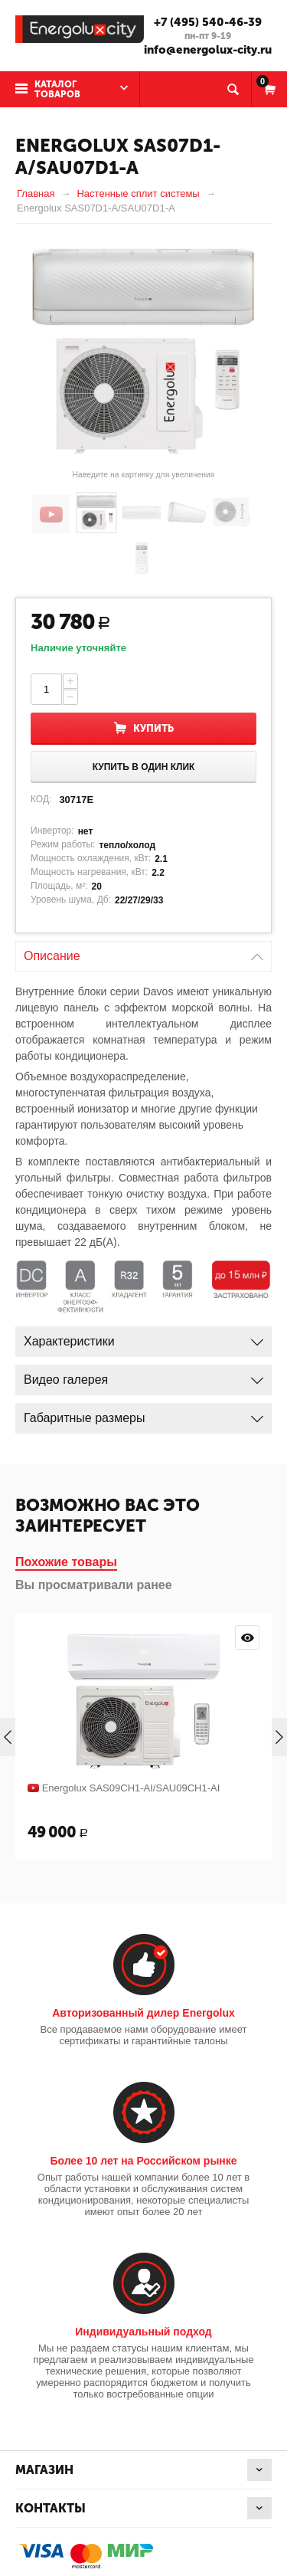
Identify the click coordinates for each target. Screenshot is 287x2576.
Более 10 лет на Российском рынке (143, 2161)
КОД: (41, 799)
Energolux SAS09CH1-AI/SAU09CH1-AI (131, 1788)
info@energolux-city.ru (208, 50)
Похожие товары (66, 1561)
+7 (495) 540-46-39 (208, 22)
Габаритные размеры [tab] (143, 1414)
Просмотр (247, 1637)
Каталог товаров (57, 89)
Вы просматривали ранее (93, 1584)
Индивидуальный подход (143, 2331)
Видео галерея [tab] (143, 1375)
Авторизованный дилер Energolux (143, 2013)
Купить (153, 728)
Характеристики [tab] (143, 1337)
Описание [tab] (143, 952)
